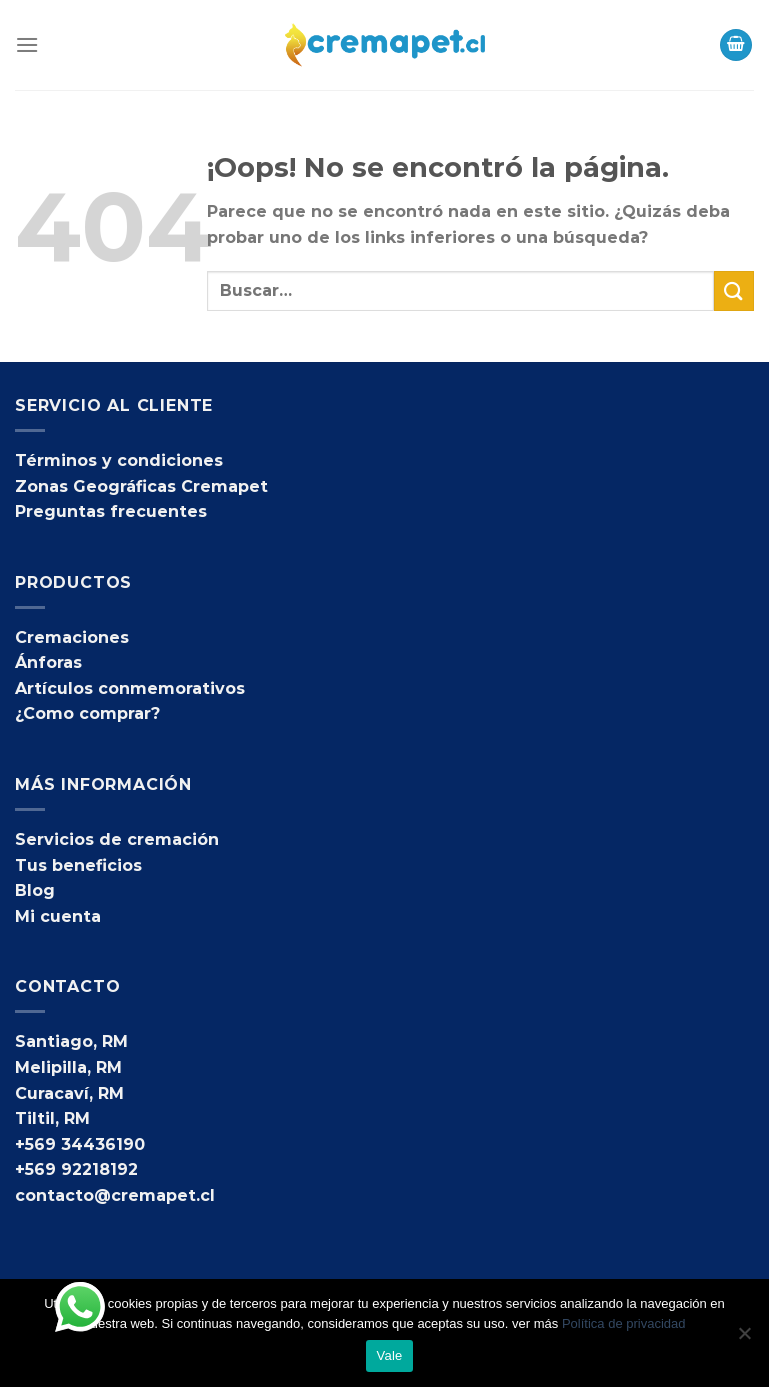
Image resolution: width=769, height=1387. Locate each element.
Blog (35, 890)
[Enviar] (734, 290)
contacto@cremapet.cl (115, 1195)
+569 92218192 (76, 1169)
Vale (389, 1355)
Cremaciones (72, 637)
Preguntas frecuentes (111, 511)
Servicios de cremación (117, 839)
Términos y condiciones (119, 460)
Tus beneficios (78, 865)
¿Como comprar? (87, 713)
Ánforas (48, 662)
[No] (744, 1339)
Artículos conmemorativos (130, 688)
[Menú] (27, 44)
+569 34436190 (80, 1144)
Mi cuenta (58, 916)
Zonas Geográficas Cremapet (141, 486)
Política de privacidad (624, 1323)
